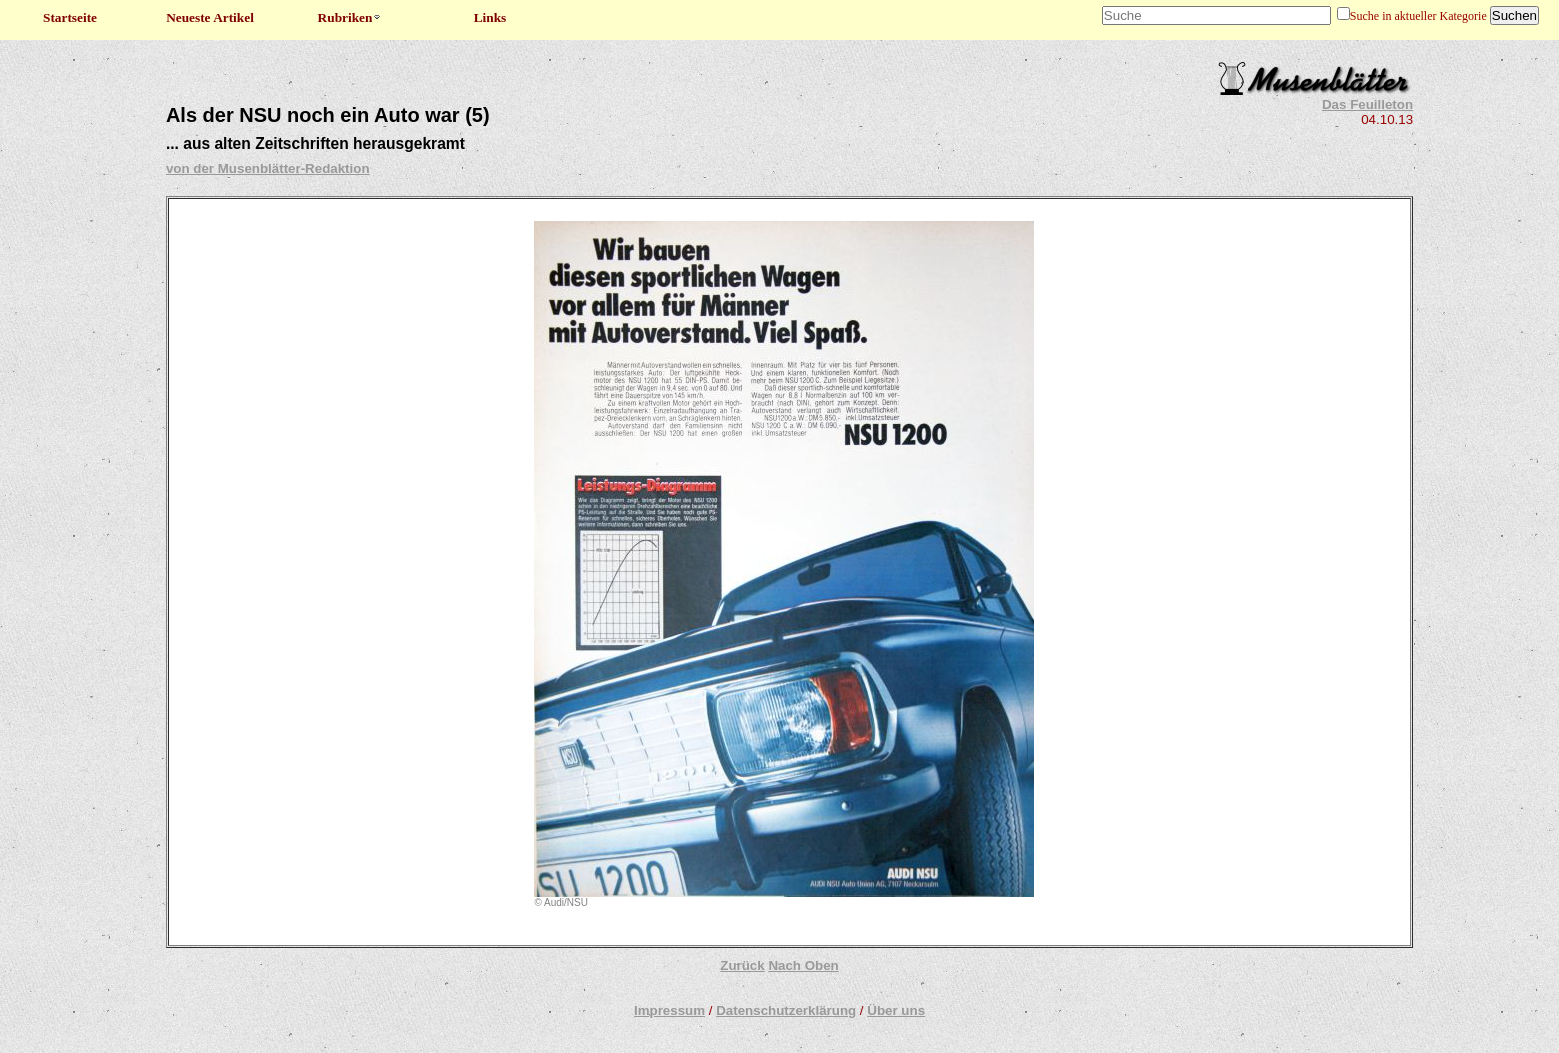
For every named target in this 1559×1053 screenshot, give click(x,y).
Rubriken (350, 17)
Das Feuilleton (1367, 104)
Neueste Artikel (210, 17)
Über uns (896, 1010)
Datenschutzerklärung (786, 1010)
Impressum (669, 1010)
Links (490, 17)
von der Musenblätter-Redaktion (268, 168)
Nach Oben (803, 965)
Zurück (742, 965)
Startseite (70, 17)
